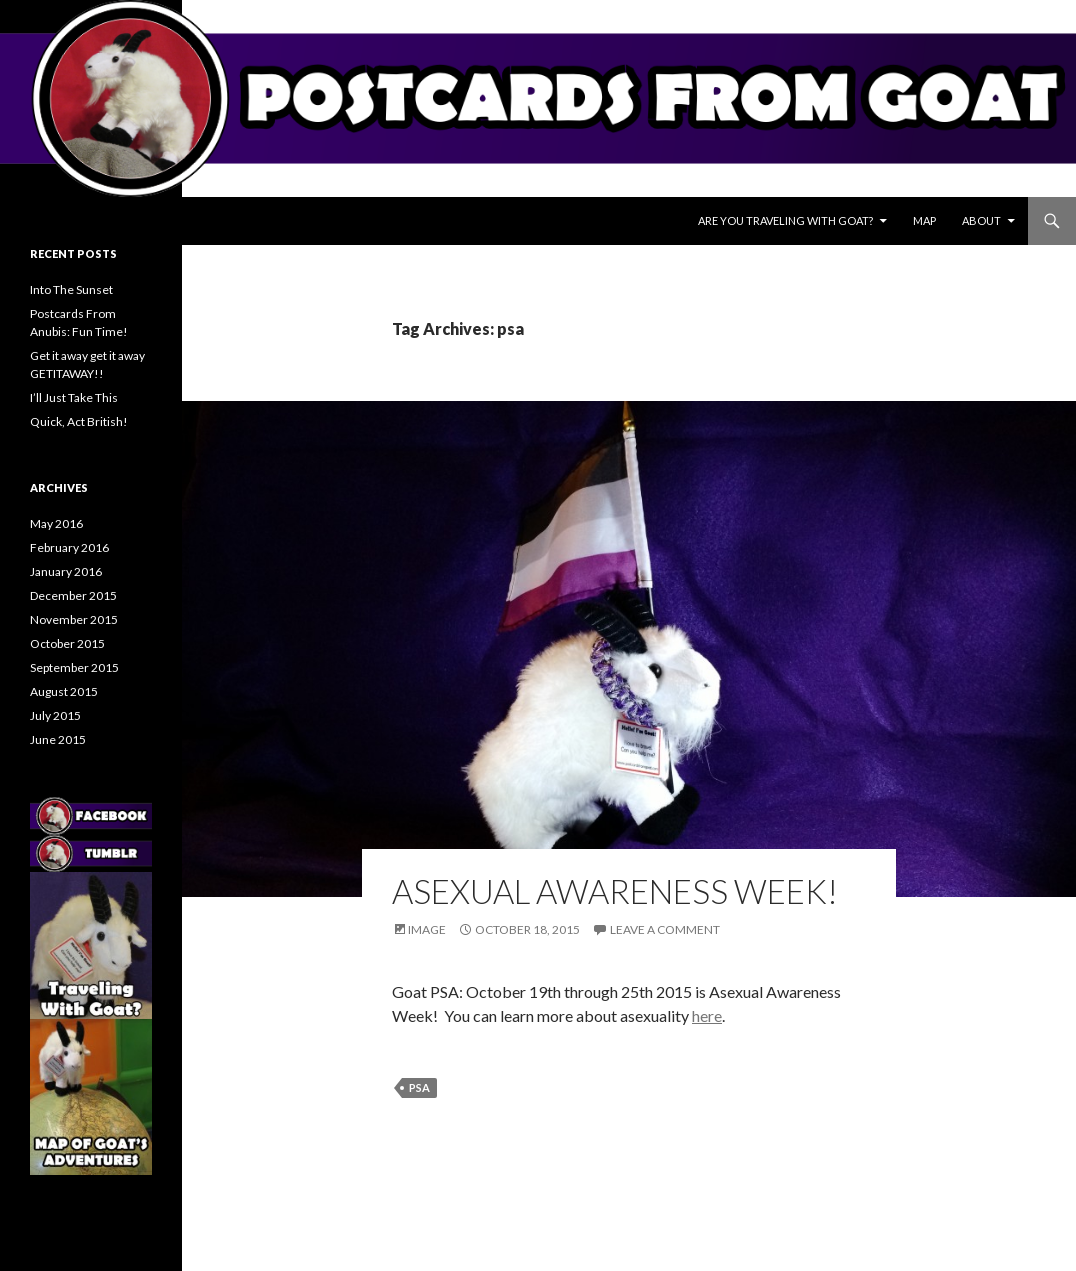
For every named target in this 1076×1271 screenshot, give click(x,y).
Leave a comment (665, 929)
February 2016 (69, 547)
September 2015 (74, 667)
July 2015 (55, 715)
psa (419, 1087)
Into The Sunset (71, 289)
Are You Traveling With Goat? (785, 220)
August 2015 (64, 691)
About (981, 220)
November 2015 (74, 619)
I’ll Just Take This (74, 397)
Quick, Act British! (79, 421)
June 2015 (58, 739)
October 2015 (67, 643)
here (707, 1015)
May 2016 (56, 523)
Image (427, 929)
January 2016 (66, 571)
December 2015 (73, 595)
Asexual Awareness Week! (615, 891)
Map (924, 220)
